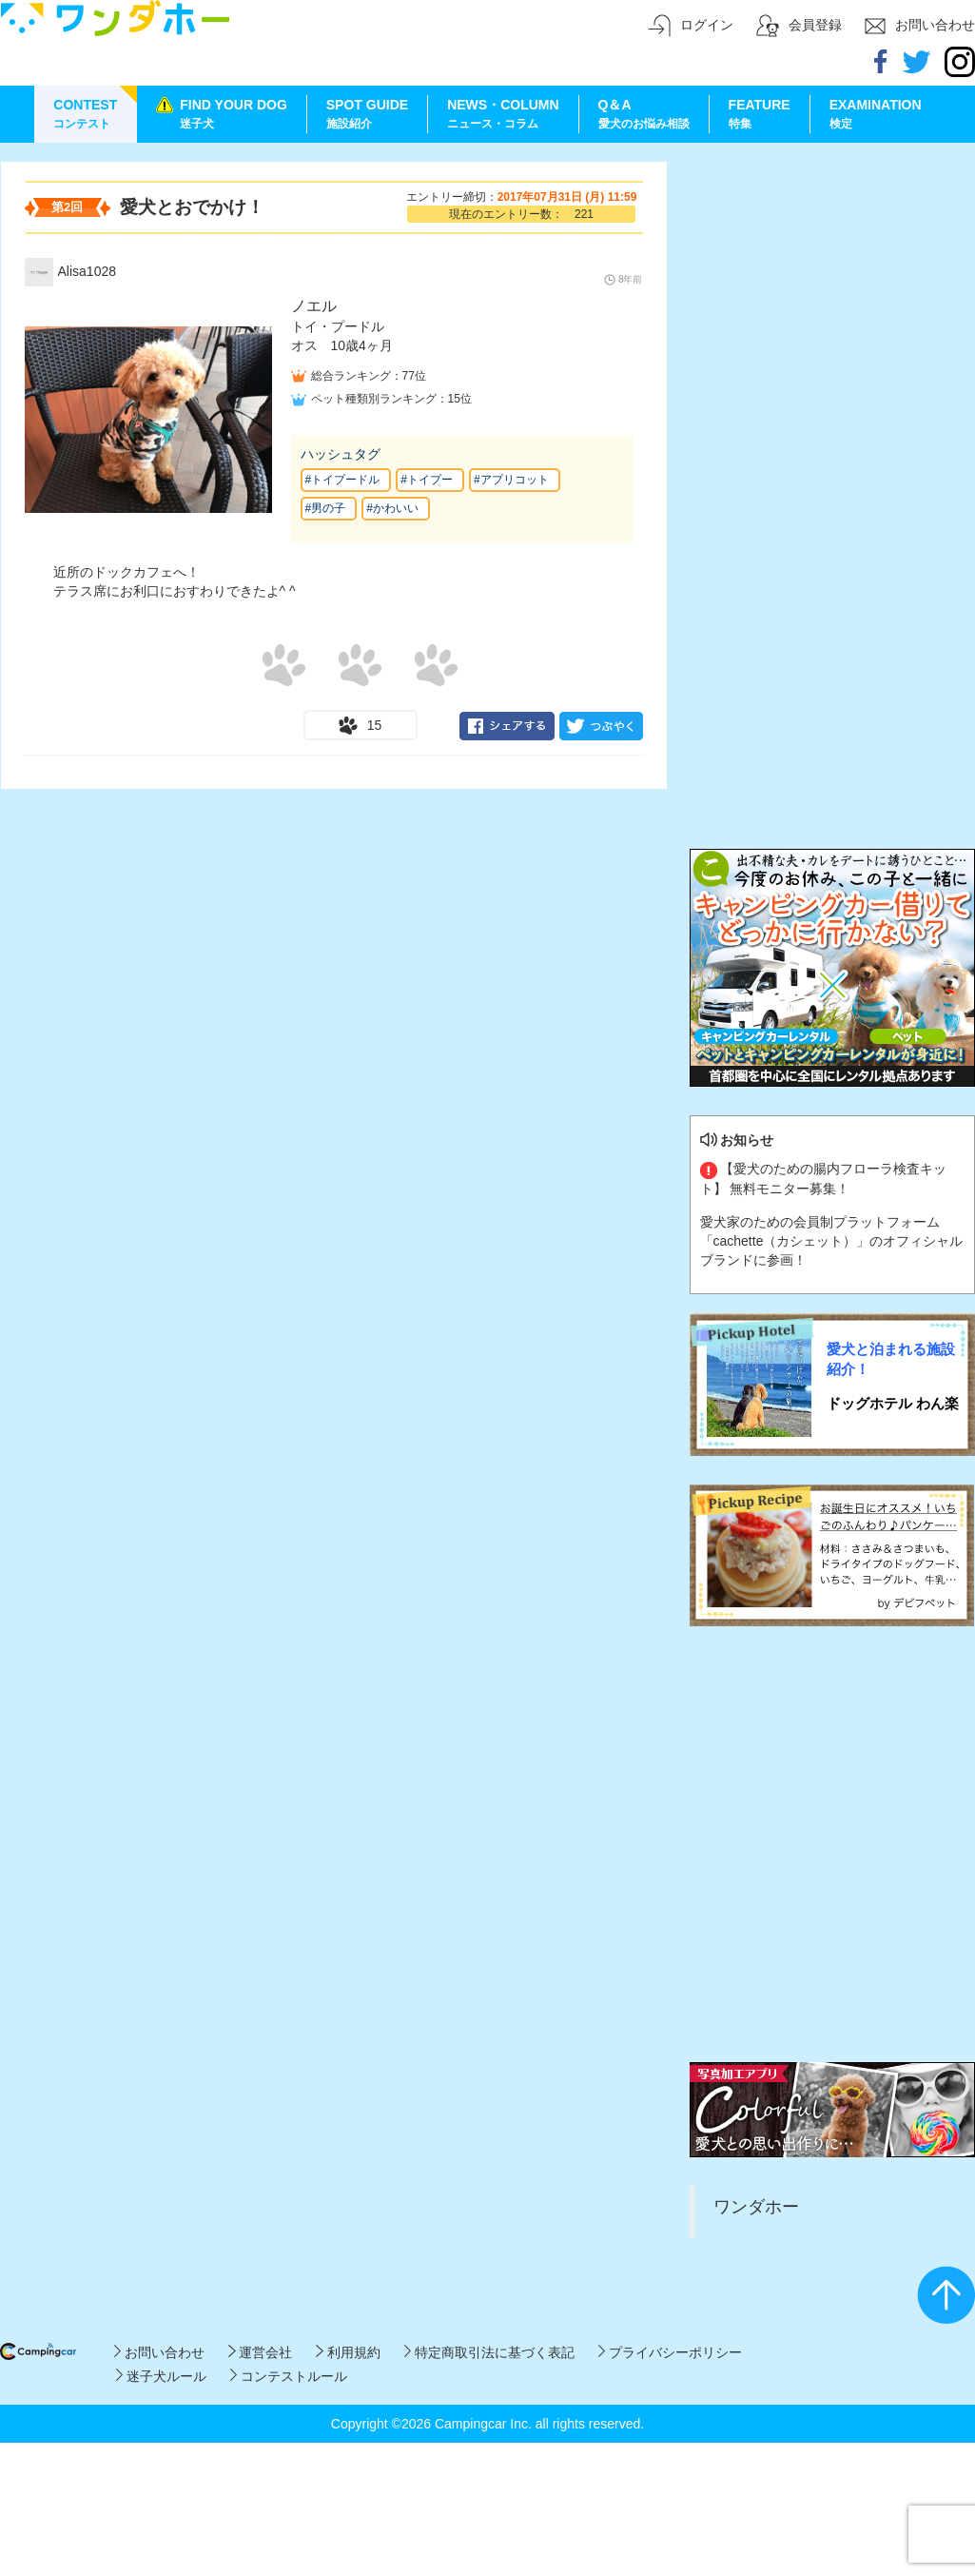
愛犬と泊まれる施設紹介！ (891, 1359)
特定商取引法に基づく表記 (489, 2352)
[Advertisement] (204, 365)
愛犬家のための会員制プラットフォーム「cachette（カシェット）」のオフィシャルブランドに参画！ (832, 1241)
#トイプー (426, 479)
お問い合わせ (159, 2352)
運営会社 (260, 2352)
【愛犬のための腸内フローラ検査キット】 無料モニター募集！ (823, 1178)
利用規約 (348, 2352)
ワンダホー (756, 2206)
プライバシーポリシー (670, 2352)
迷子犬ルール (161, 2376)
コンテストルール (288, 2376)
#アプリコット (511, 479)
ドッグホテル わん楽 (893, 1403)
